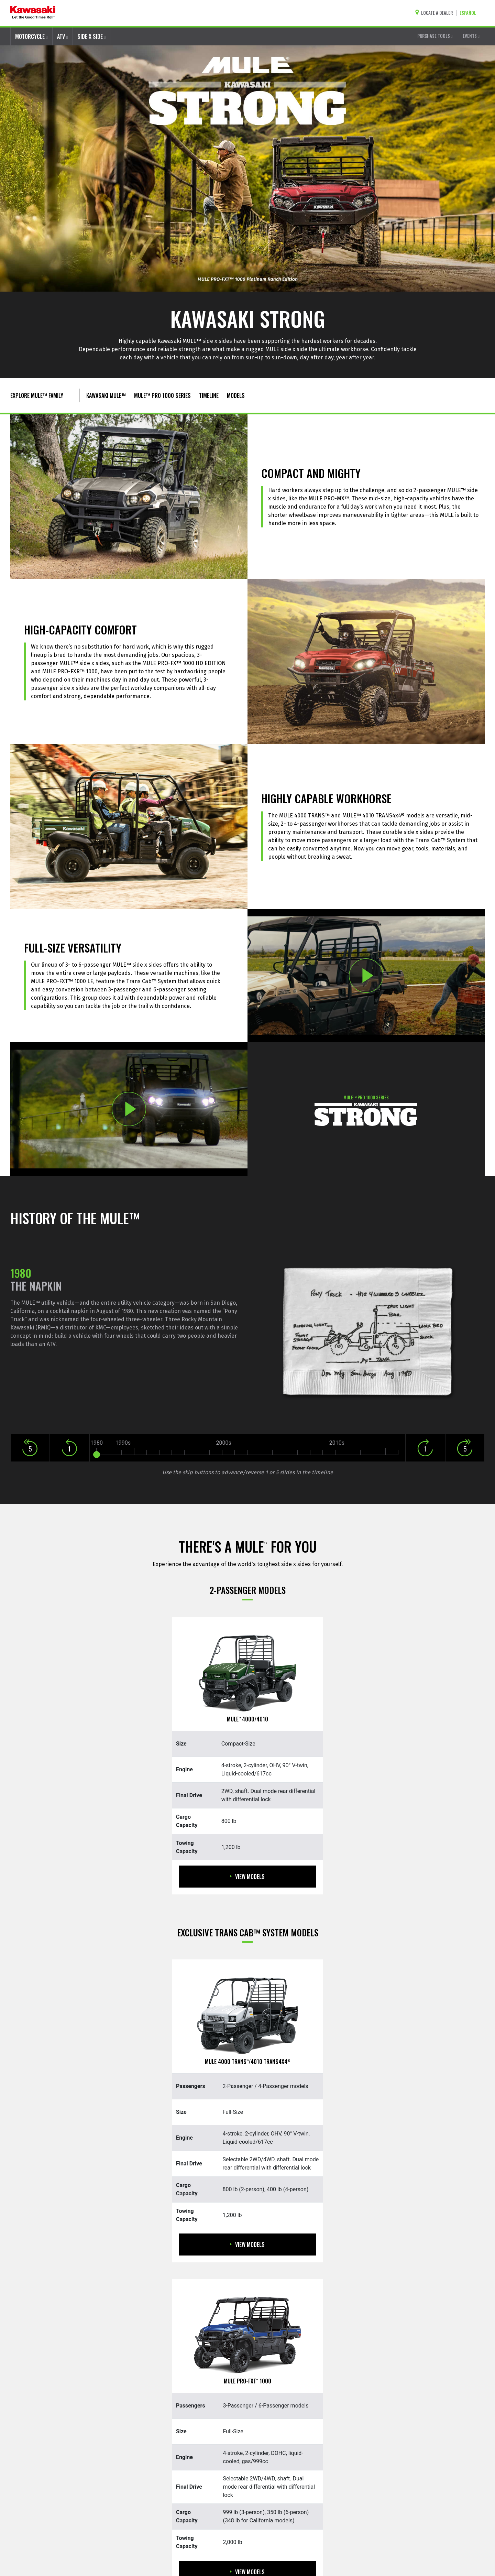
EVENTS (471, 35)
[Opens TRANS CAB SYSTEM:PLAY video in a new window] (129, 1109)
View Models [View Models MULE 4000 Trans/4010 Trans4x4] (247, 2244)
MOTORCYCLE (31, 36)
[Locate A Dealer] (435, 13)
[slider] (96, 1454)
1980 (20, 1273)
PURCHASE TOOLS (435, 35)
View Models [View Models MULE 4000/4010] (247, 1876)
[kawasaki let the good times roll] (32, 13)
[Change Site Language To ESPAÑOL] (470, 13)
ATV (62, 36)
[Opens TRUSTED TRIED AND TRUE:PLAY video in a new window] (366, 975)
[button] (29, 1445)
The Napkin (36, 1285)
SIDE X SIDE (91, 36)
